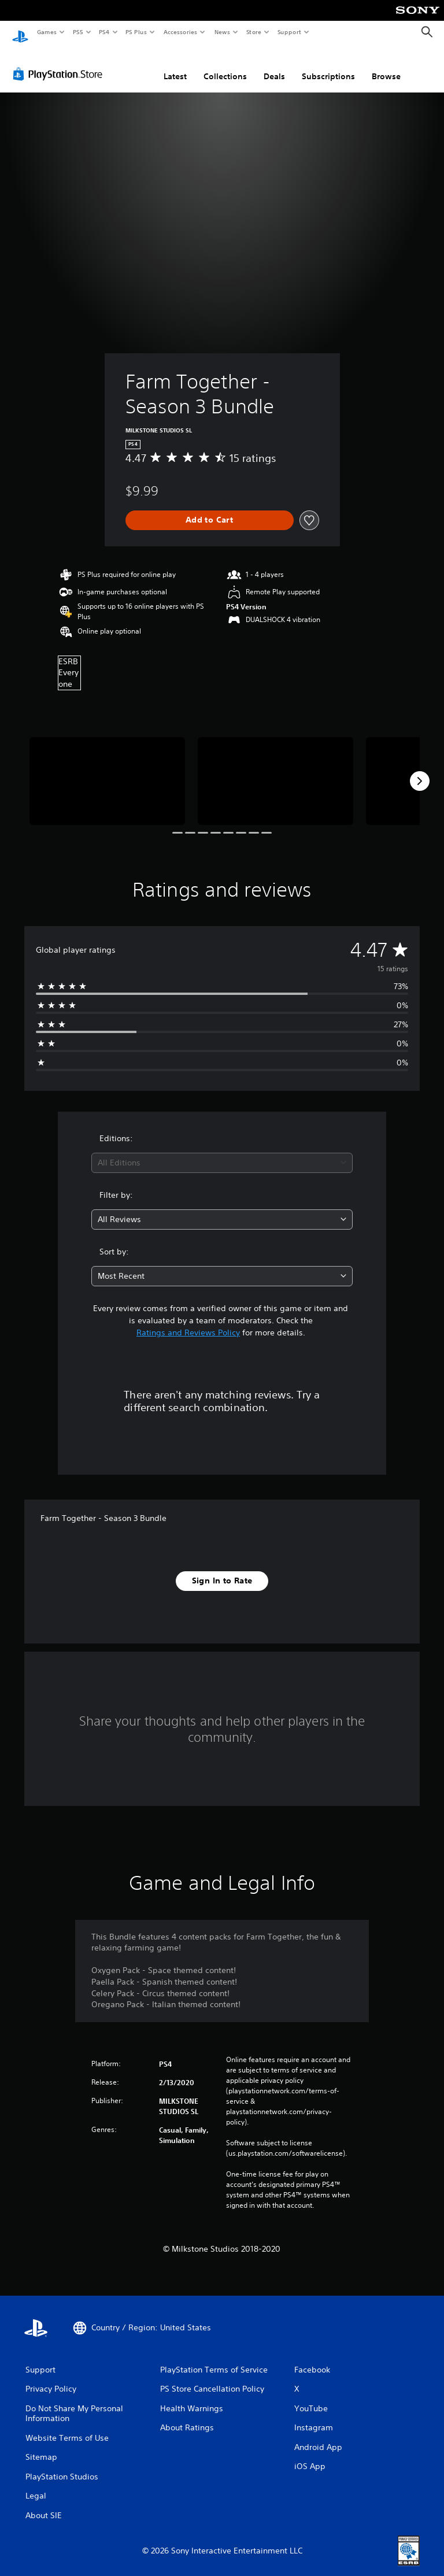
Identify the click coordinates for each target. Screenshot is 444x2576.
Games (46, 32)
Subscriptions (328, 65)
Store (253, 32)
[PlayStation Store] (60, 63)
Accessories (180, 32)
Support (289, 32)
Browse (386, 65)
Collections (225, 65)
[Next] (420, 770)
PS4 (104, 32)
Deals (274, 65)
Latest (175, 65)
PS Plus (136, 32)
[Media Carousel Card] (107, 769)
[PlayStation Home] (20, 32)
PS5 (77, 32)
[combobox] (221, 1152)
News (222, 32)
